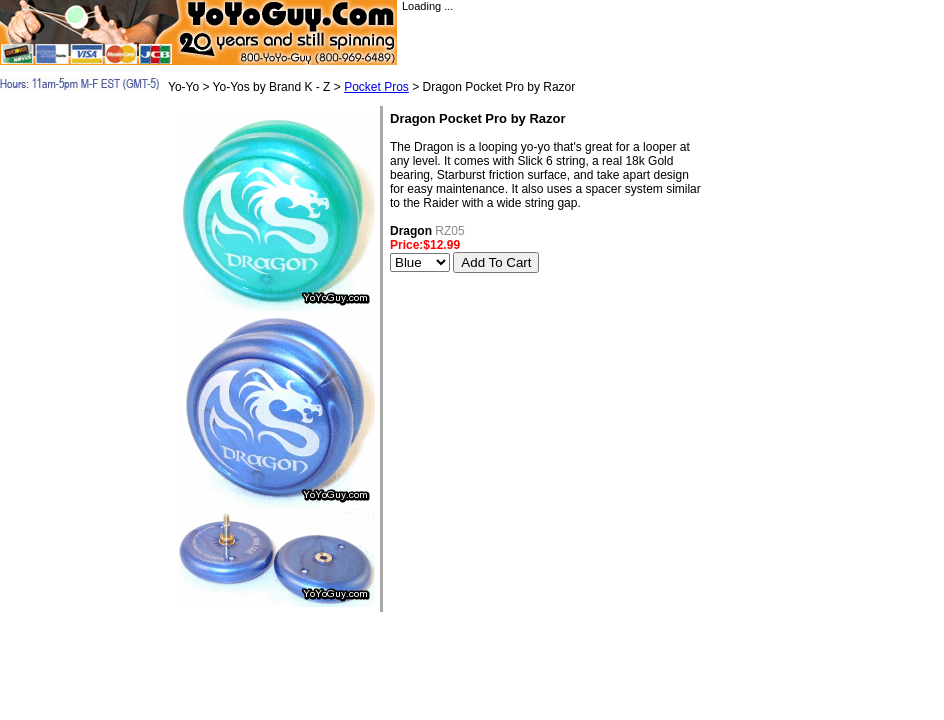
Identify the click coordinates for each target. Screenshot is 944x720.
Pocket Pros (376, 87)
